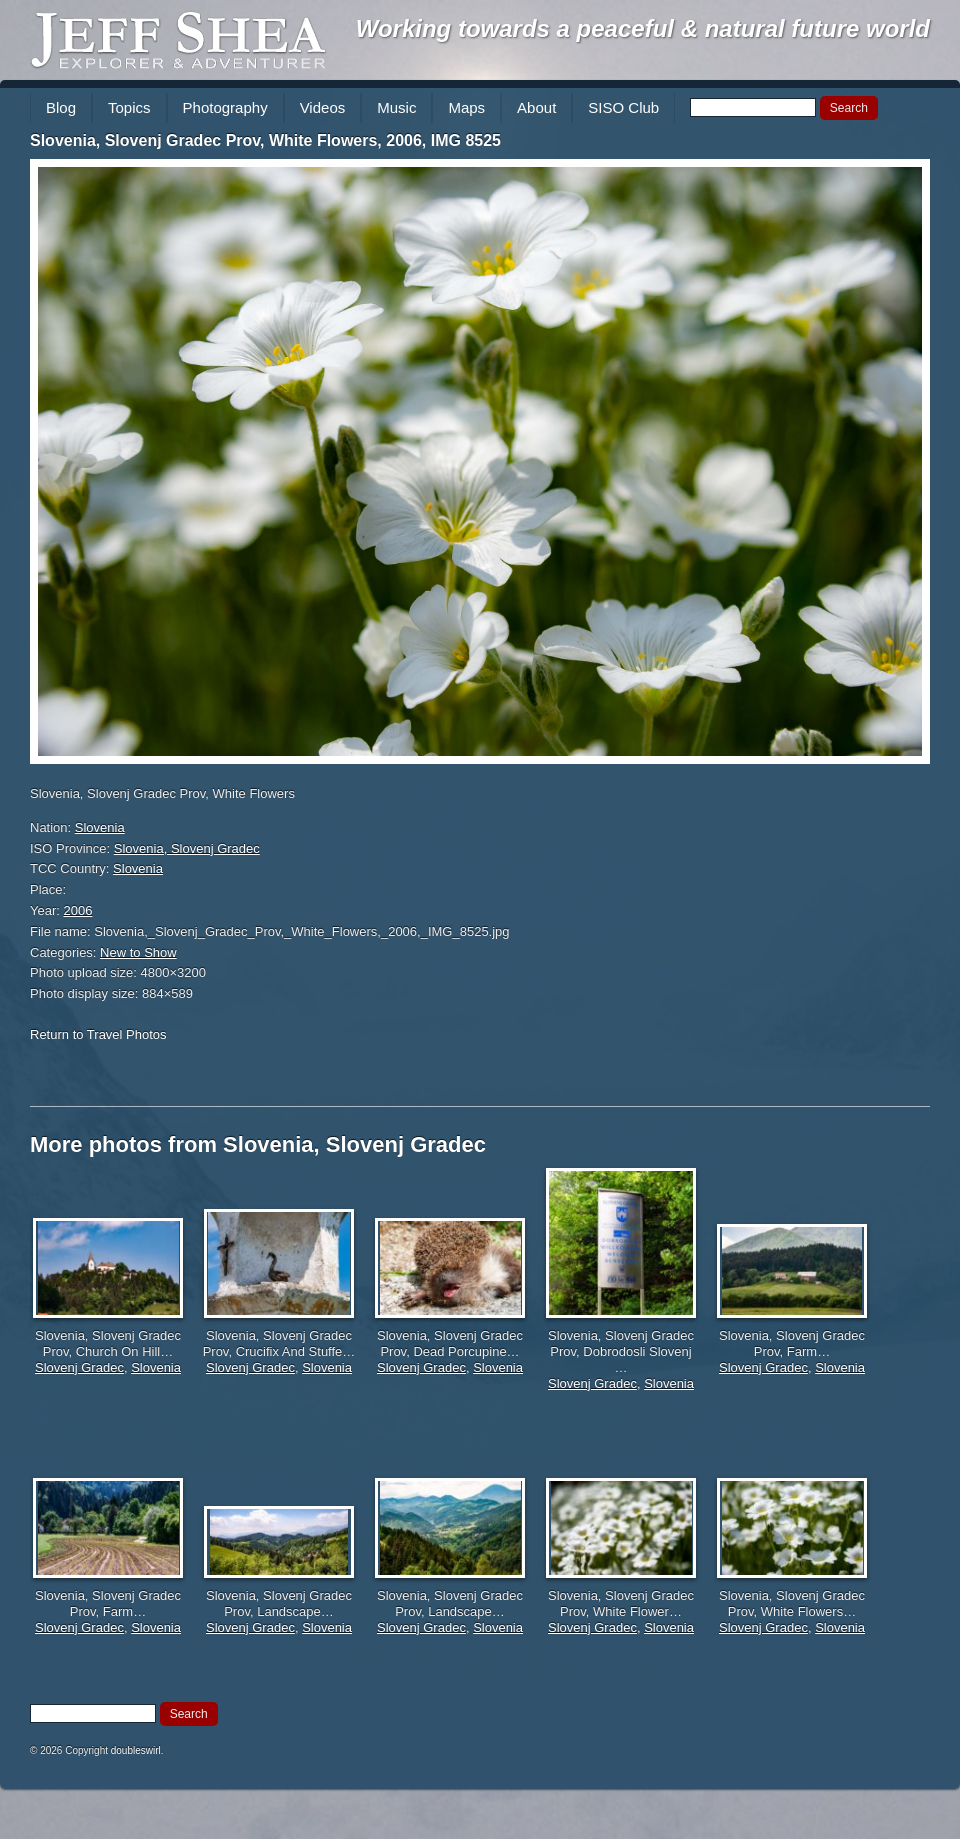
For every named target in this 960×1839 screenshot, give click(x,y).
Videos (323, 107)
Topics (129, 107)
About (536, 107)
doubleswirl (136, 1750)
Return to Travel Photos (98, 1034)
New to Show (138, 952)
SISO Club (623, 107)
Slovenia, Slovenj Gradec (187, 848)
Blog (61, 107)
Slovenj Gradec (79, 1367)
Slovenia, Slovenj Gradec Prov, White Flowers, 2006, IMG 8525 (265, 140)
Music (396, 107)
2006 (78, 910)
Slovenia (100, 827)
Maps (466, 107)
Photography (225, 107)
